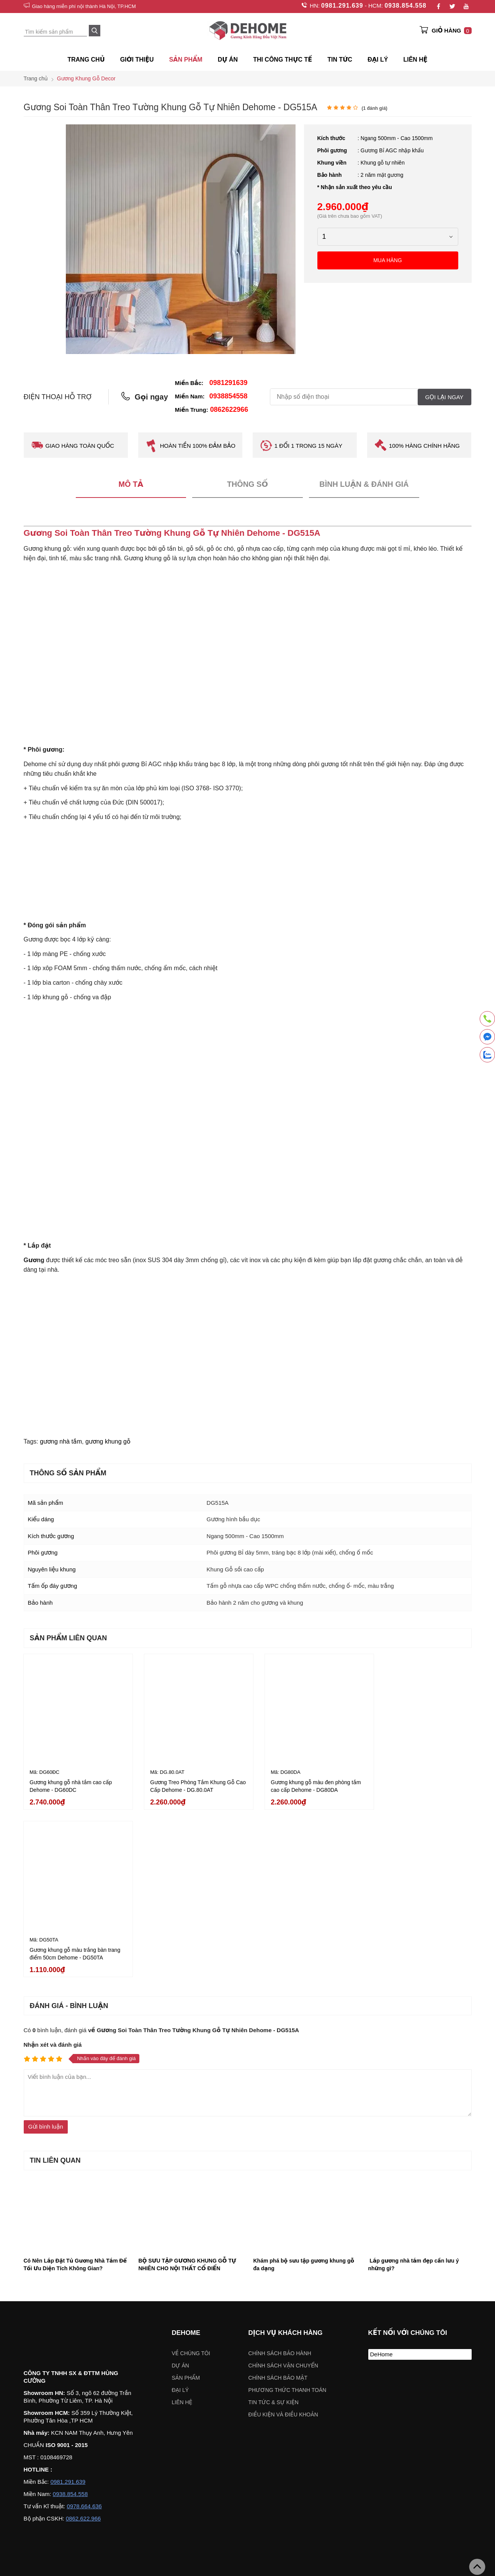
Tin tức (339, 59)
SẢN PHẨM (186, 59)
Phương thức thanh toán (287, 2217)
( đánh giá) (374, 108)
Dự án (228, 59)
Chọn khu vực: (208, 2475)
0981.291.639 (342, 5)
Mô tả (130, 484)
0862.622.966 (83, 2346)
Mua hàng (387, 260)
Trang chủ (86, 59)
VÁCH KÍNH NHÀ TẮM (441, 2407)
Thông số (247, 484)
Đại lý (180, 2217)
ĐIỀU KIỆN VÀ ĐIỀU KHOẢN (283, 2241)
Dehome (186, 2159)
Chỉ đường (44, 2556)
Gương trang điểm (234, 2407)
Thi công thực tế (282, 59)
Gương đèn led (282, 2407)
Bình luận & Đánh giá (364, 484)
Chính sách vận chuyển (283, 2192)
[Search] (94, 30)
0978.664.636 (84, 2333)
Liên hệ (415, 59)
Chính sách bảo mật (278, 2205)
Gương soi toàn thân (332, 2407)
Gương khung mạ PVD (130, 2407)
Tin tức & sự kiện (273, 2229)
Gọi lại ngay (444, 397)
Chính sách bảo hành (279, 2180)
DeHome (381, 2181)
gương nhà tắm (61, 1442)
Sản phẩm (186, 2205)
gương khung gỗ (108, 1442)
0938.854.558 (405, 5)
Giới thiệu (137, 59)
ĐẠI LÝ (378, 59)
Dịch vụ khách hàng (285, 2159)
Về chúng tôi (191, 2180)
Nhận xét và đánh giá (53, 1872)
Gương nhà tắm (185, 2407)
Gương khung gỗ (386, 2407)
